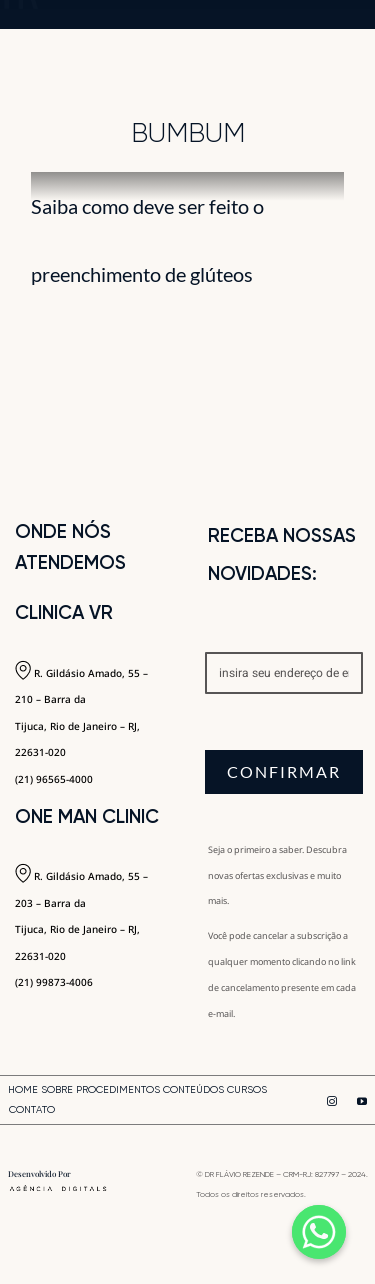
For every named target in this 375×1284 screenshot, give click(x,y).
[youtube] (362, 1101)
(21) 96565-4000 (54, 779)
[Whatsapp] (319, 1232)
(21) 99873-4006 (54, 982)
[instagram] (332, 1101)
